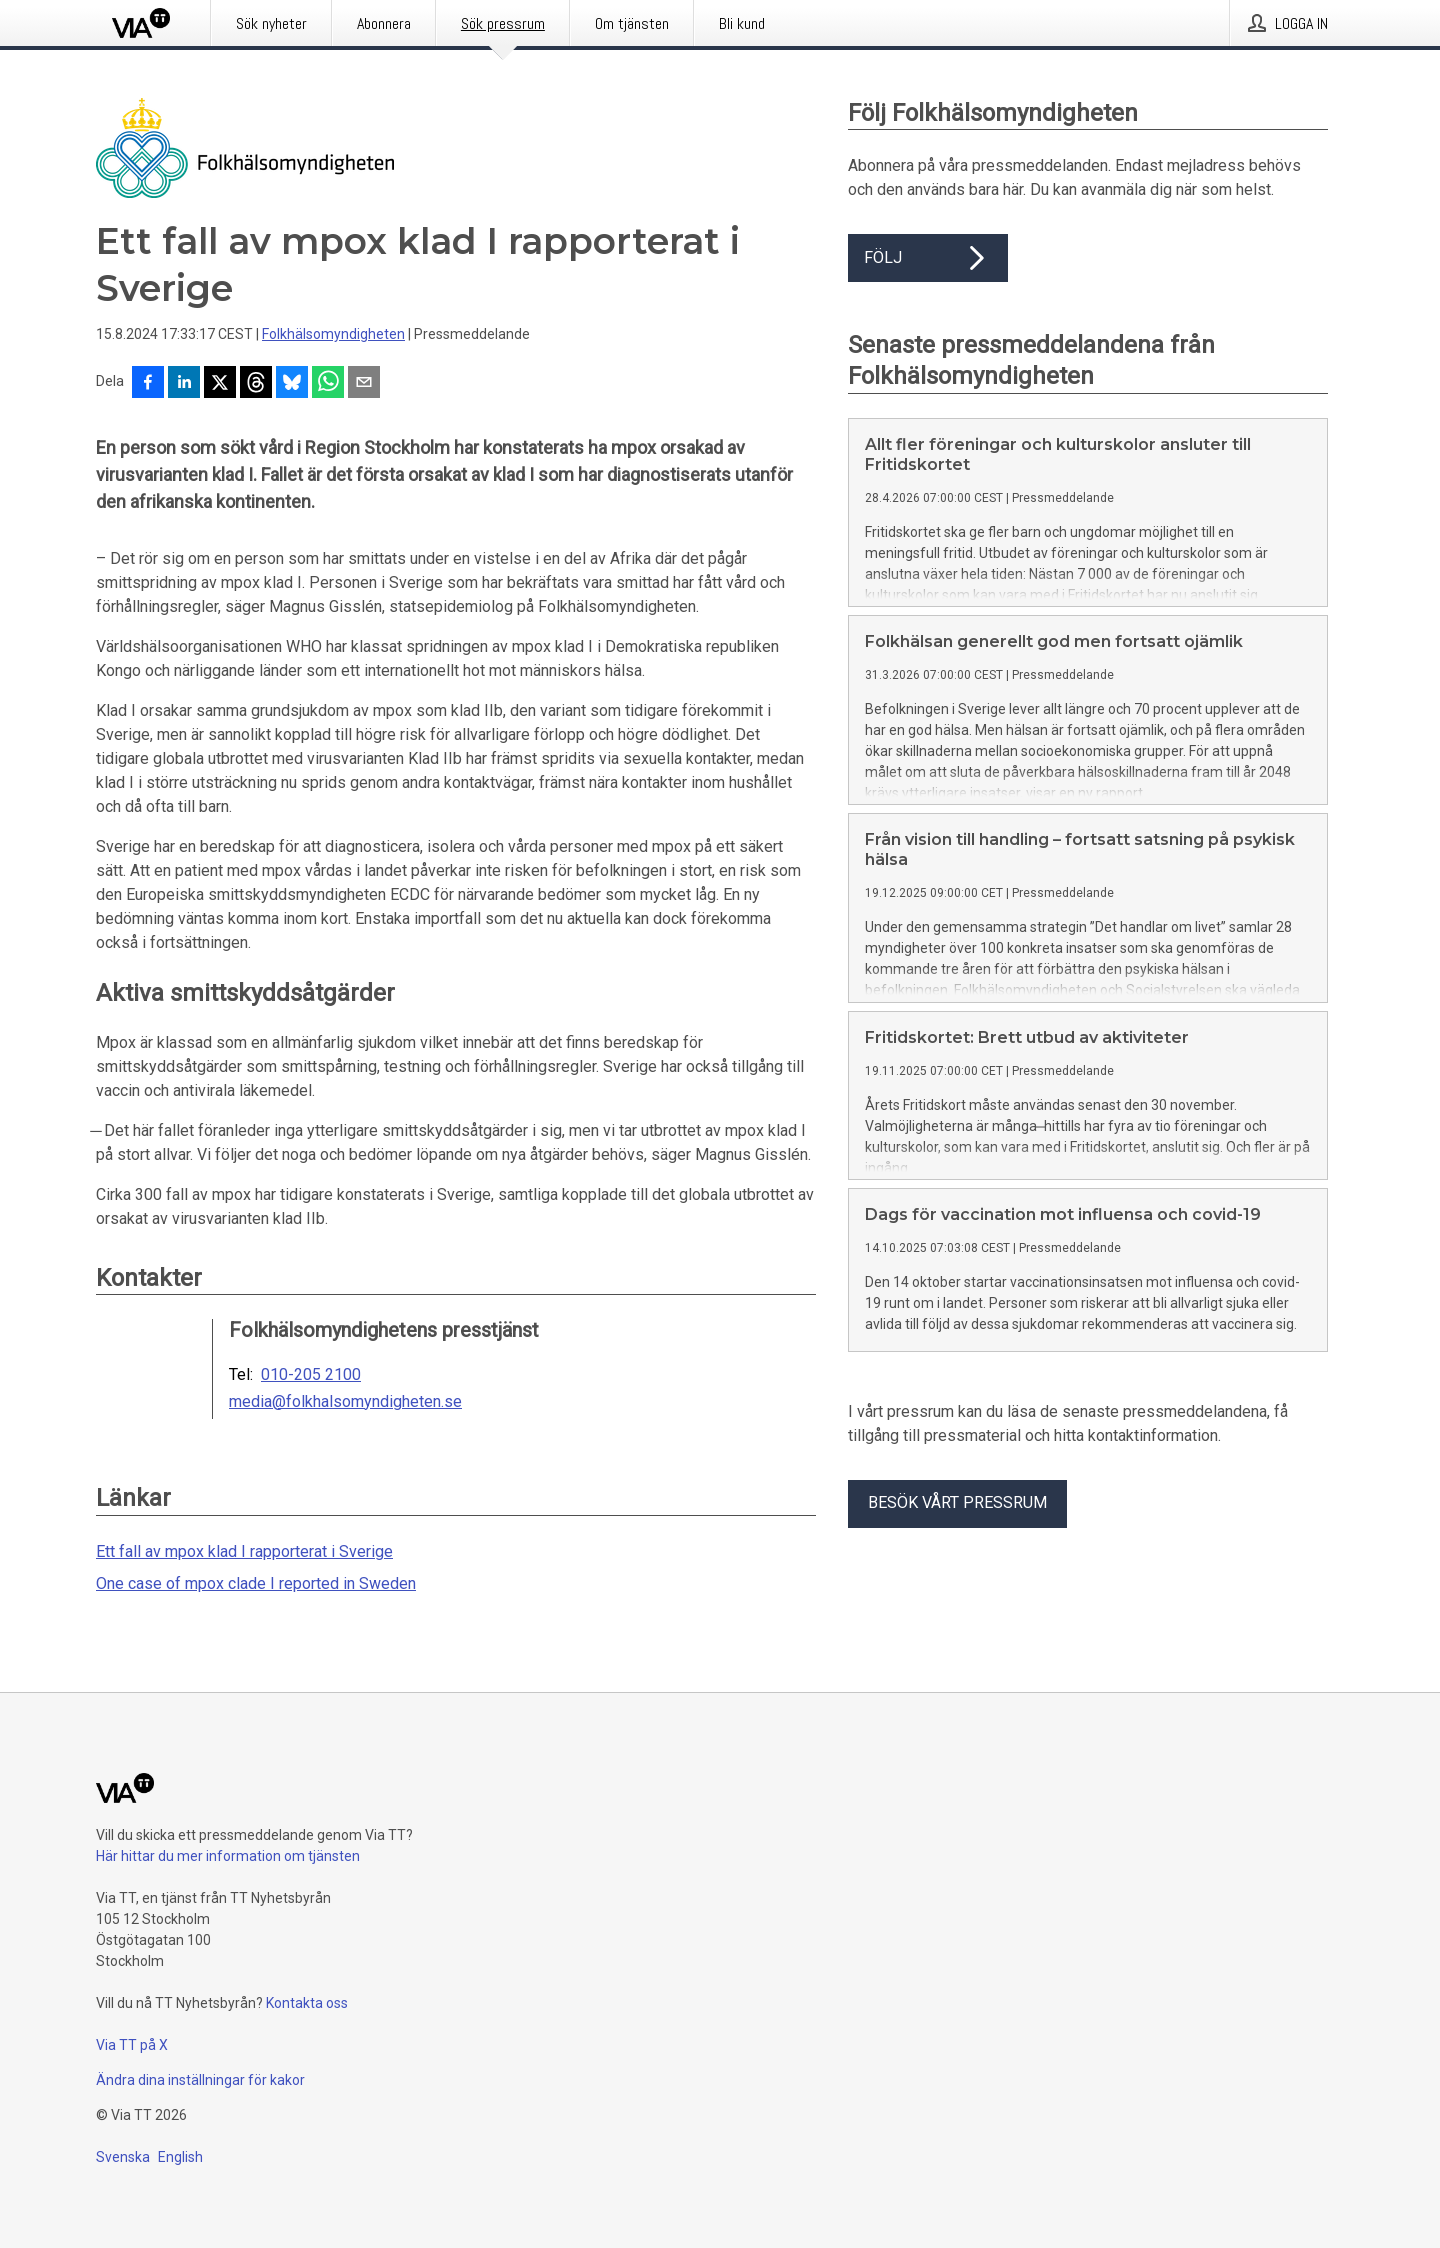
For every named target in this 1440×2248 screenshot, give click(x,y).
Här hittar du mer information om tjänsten (228, 1856)
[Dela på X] (220, 384)
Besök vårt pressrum (957, 1502)
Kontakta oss (307, 2003)
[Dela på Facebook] (148, 384)
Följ (928, 258)
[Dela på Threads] (256, 384)
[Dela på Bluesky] (292, 384)
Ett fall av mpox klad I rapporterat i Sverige (244, 1551)
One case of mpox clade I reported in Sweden (256, 1583)
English (180, 2157)
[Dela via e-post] (364, 384)
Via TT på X (132, 2045)
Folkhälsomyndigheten (333, 334)
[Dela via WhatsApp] (328, 384)
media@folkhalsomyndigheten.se (345, 1402)
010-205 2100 (311, 1375)
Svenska (123, 2157)
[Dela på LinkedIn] (184, 384)
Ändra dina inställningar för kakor (200, 2080)
